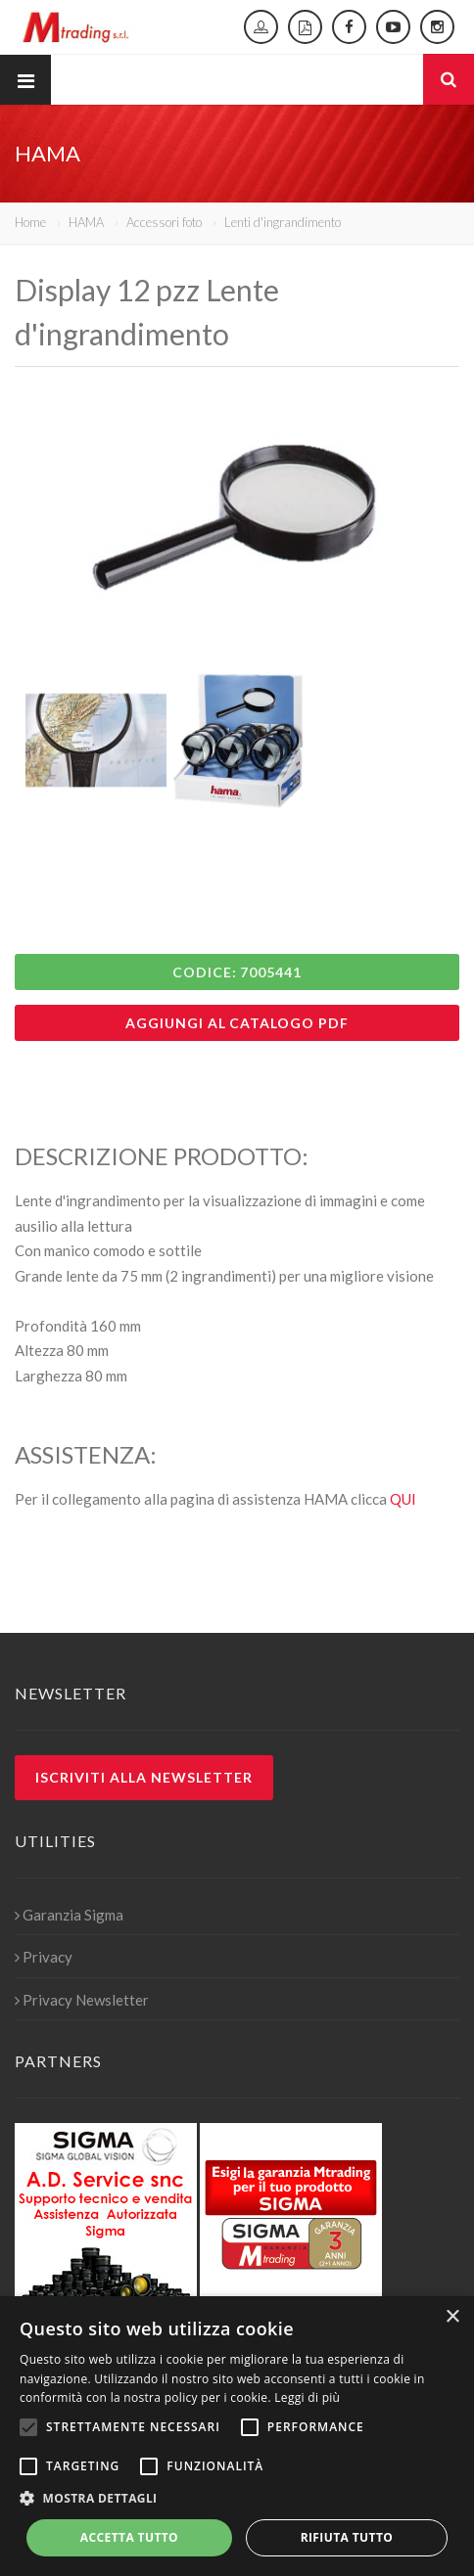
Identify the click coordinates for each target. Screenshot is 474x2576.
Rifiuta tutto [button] (347, 2537)
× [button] (452, 2317)
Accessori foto (164, 222)
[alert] (237, 2436)
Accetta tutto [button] (129, 2537)
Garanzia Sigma (69, 1914)
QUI (403, 1499)
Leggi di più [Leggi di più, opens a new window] (307, 2397)
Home (30, 222)
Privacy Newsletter (82, 2000)
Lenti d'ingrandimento (282, 222)
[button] (237, 2498)
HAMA (86, 222)
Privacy (43, 1957)
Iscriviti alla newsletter (144, 1777)
